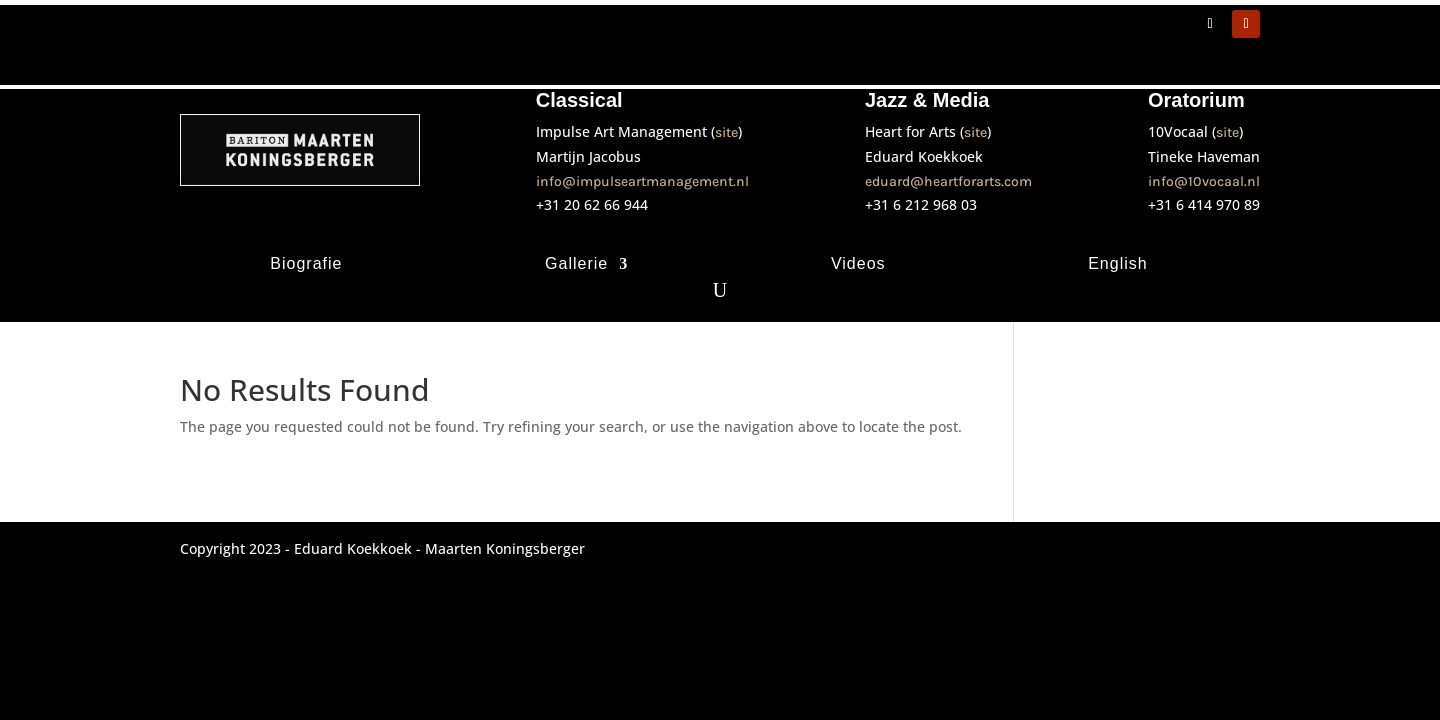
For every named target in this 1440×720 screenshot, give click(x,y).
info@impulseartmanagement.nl (642, 181)
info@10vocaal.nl (1204, 181)
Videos (858, 264)
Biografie (306, 264)
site (726, 132)
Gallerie (576, 264)
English (1117, 264)
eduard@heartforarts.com (948, 181)
